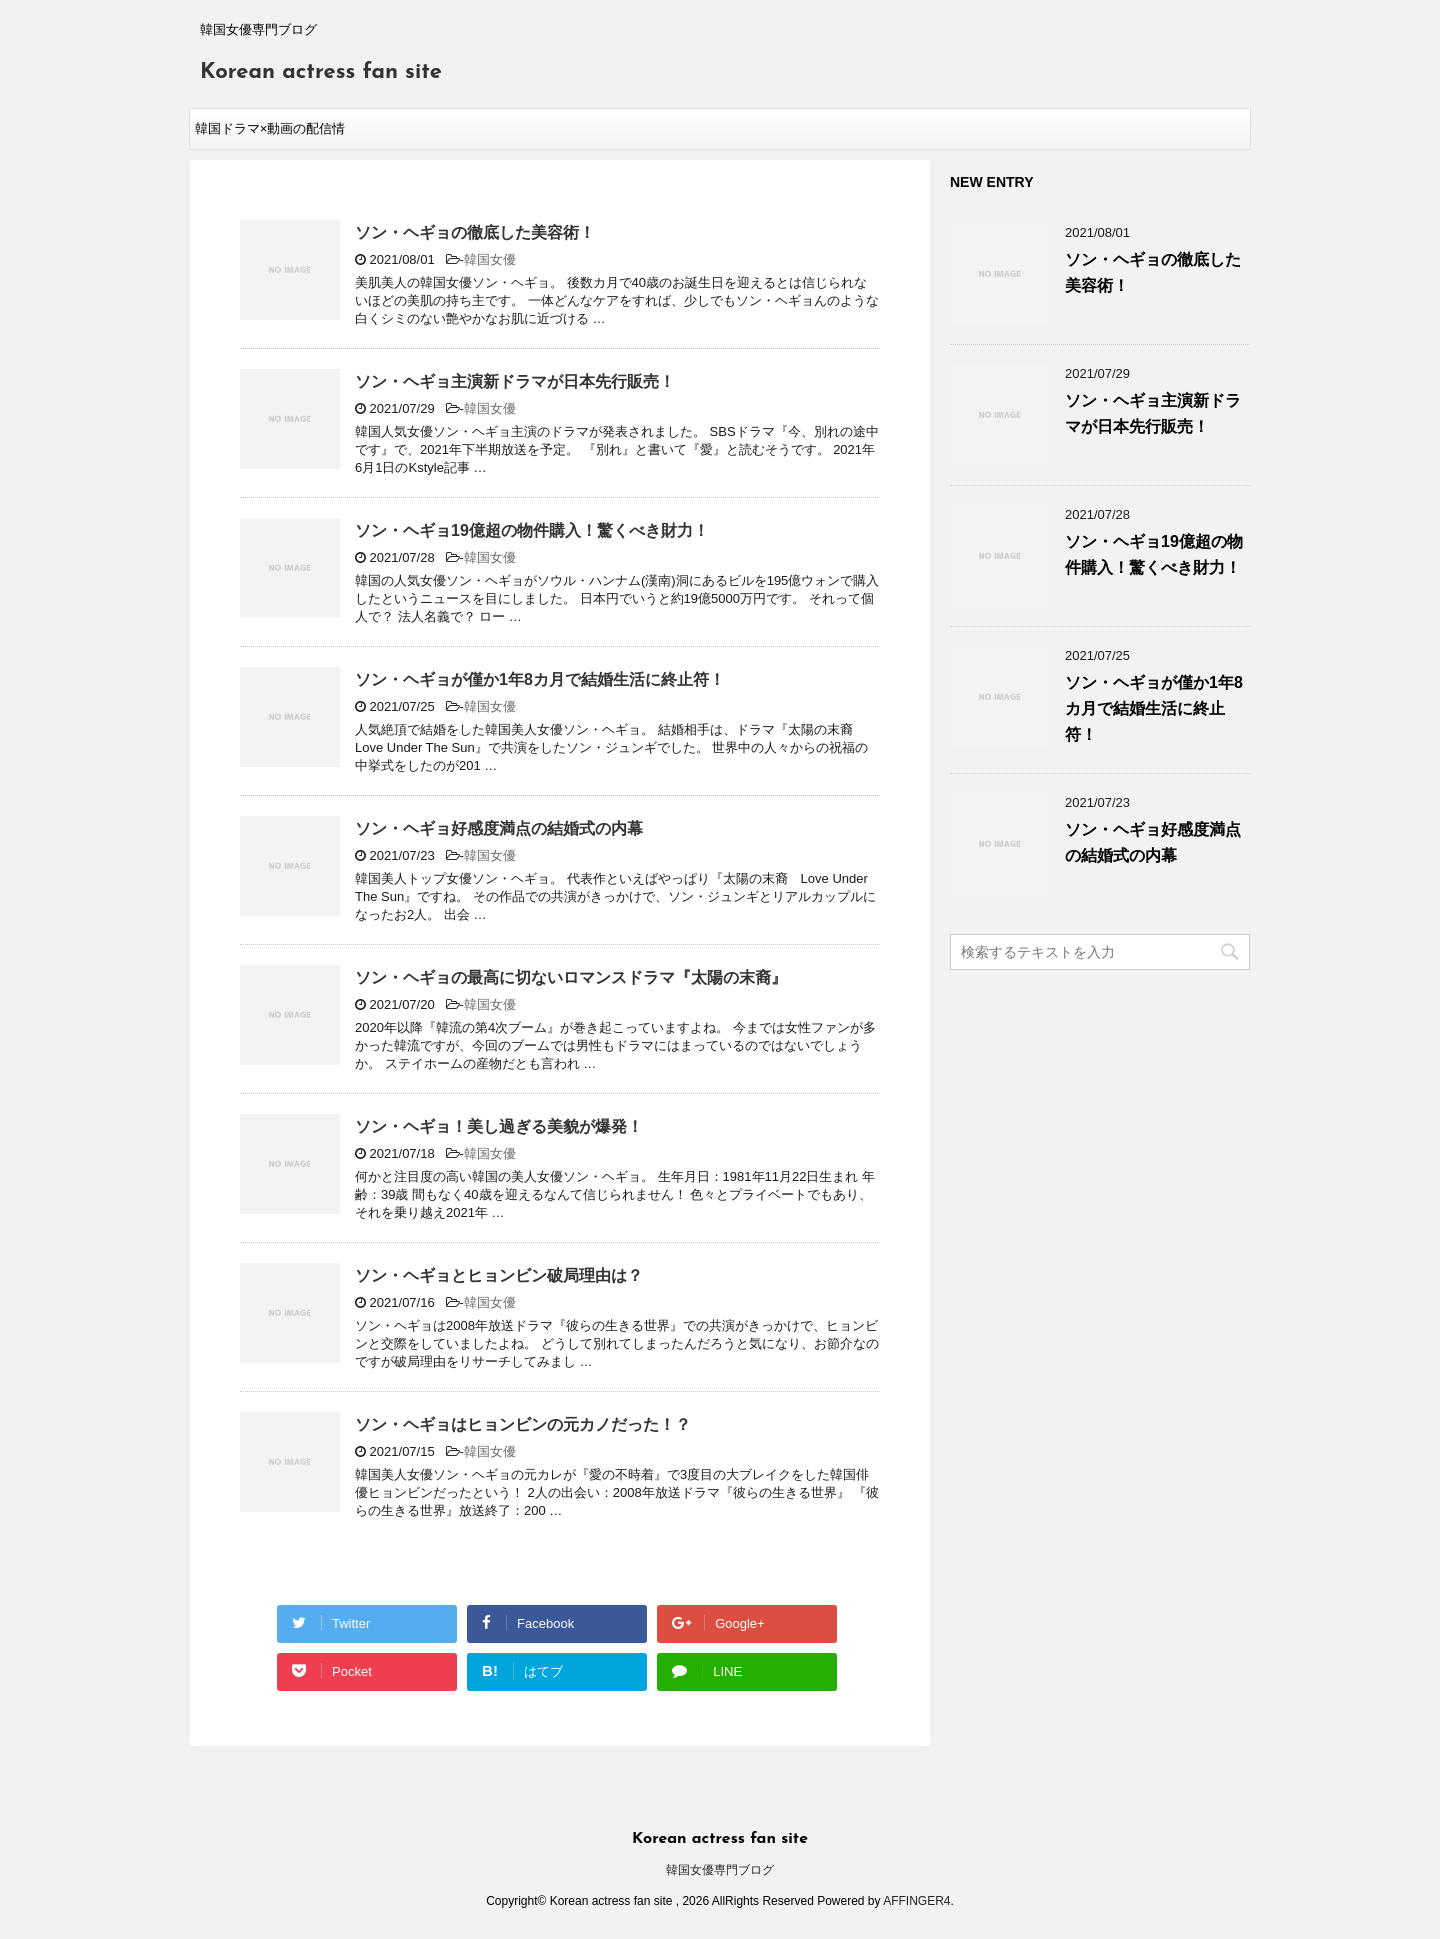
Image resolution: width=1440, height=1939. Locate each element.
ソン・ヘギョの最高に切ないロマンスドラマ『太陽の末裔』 (571, 977)
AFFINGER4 (916, 1901)
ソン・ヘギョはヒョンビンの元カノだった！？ (523, 1424)
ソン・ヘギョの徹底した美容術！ (475, 232)
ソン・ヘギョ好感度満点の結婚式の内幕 (499, 828)
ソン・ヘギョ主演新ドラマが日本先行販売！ (515, 381)
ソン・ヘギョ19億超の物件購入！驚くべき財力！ (532, 530)
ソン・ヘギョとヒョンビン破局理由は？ (499, 1275)
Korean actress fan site (321, 72)
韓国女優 (490, 259)
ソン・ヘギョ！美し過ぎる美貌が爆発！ (499, 1126)
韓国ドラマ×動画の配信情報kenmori (270, 135)
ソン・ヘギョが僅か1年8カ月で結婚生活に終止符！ (540, 679)
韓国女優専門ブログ (720, 1870)
